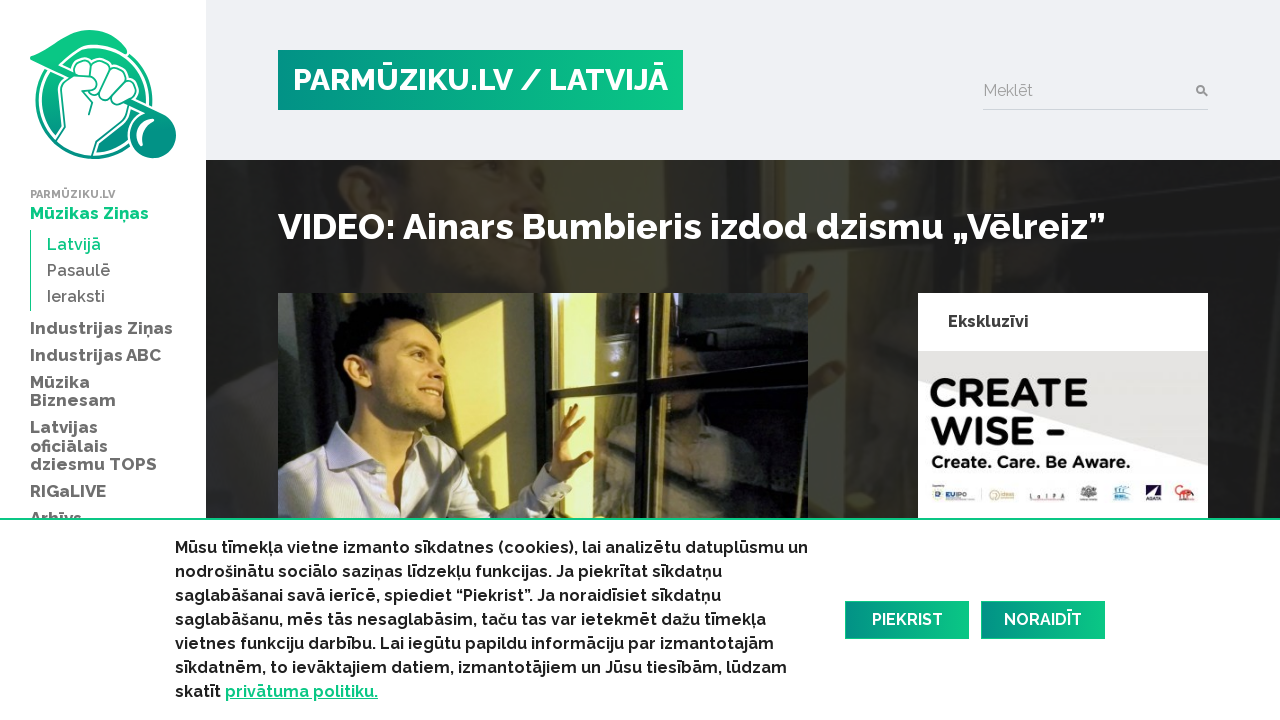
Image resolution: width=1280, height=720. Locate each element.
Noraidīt (1043, 619)
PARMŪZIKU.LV (403, 79)
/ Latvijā (594, 79)
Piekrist (907, 619)
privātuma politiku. (301, 691)
